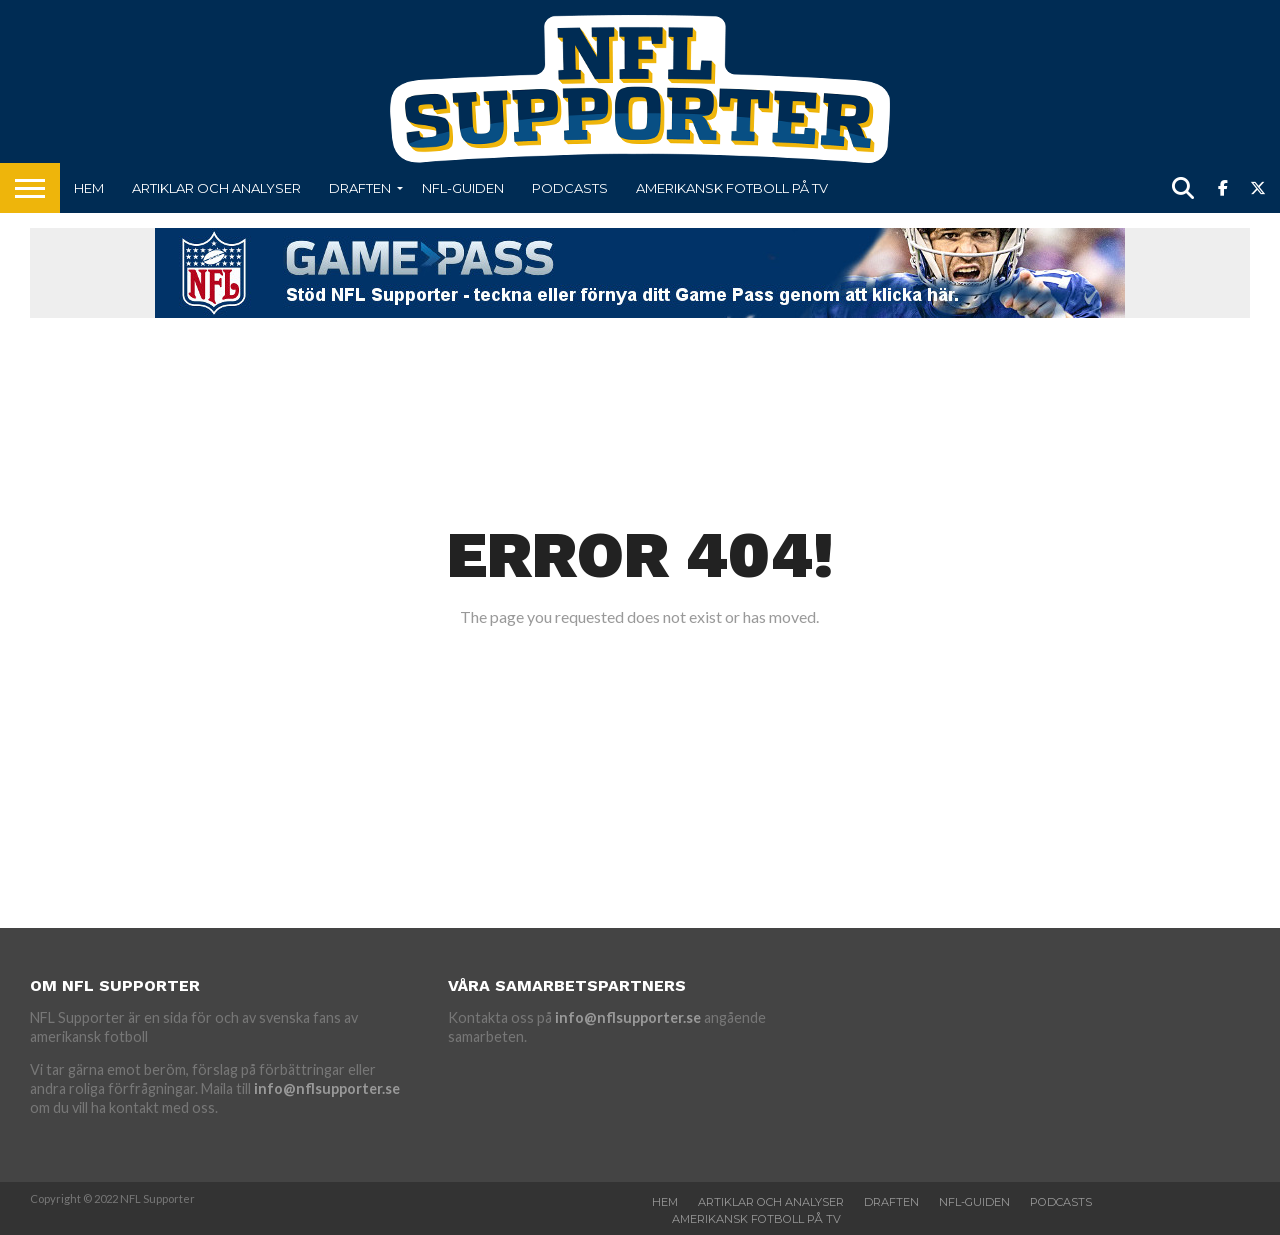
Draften (360, 188)
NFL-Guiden (463, 188)
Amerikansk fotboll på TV (732, 188)
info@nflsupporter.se (327, 1088)
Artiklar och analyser (216, 188)
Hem (89, 188)
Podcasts (570, 188)
